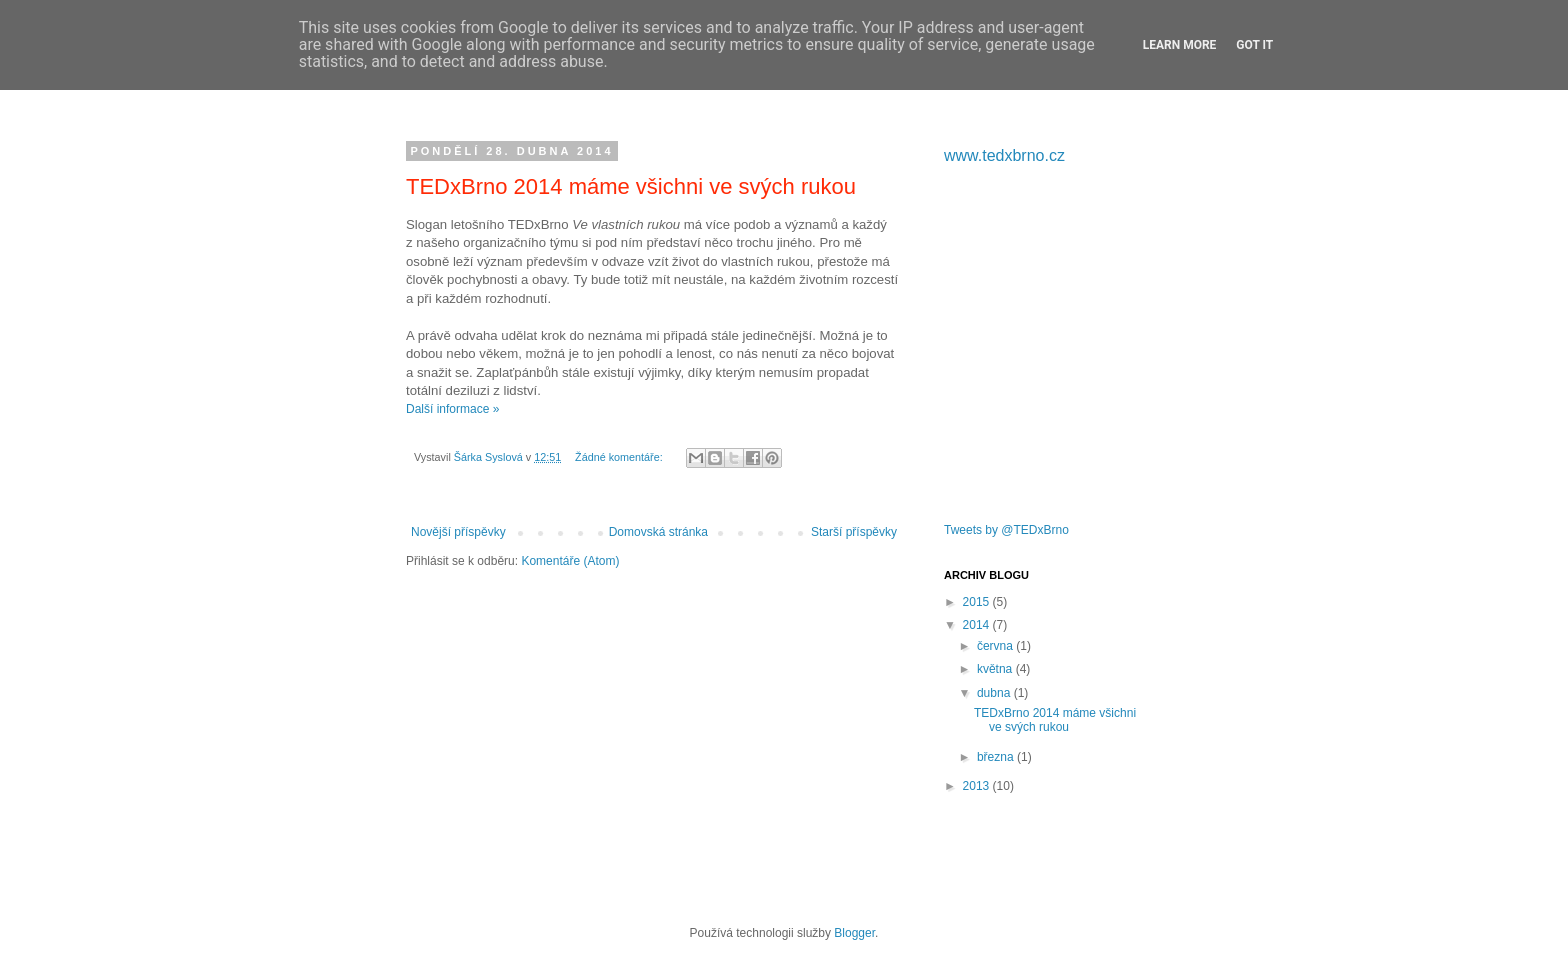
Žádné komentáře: (620, 457)
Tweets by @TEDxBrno (1006, 530)
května (996, 669)
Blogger (854, 933)
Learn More (1180, 45)
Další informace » (452, 409)
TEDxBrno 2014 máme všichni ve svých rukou (631, 186)
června (996, 646)
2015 (978, 602)
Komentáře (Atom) (570, 561)
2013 (978, 786)
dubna (995, 693)
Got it (1254, 45)
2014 (978, 625)
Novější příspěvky (458, 532)
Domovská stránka (658, 532)
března (997, 757)
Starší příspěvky (854, 532)
